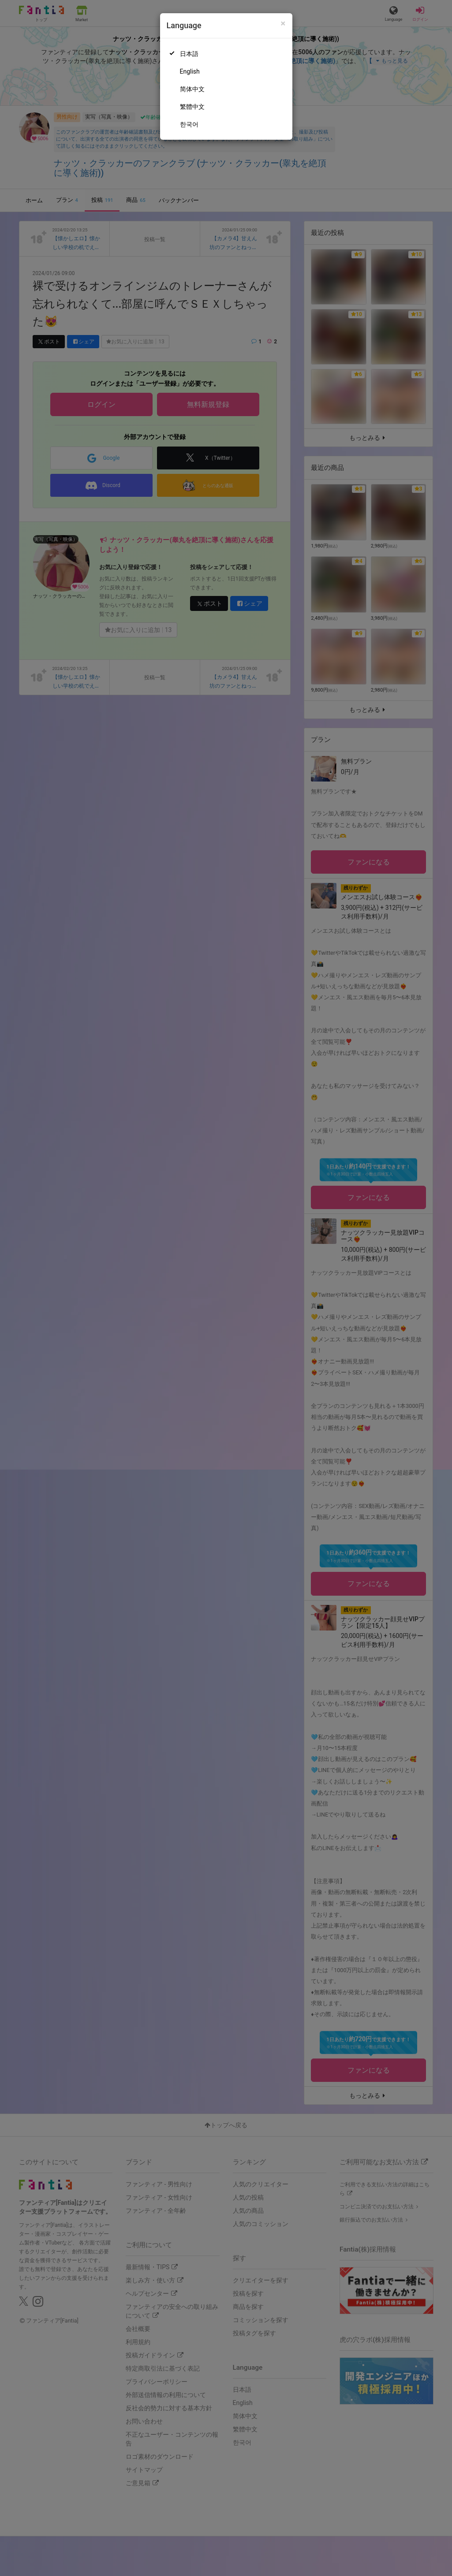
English (190, 71)
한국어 (189, 124)
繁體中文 (192, 106)
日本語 (189, 53)
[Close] (282, 23)
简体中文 (192, 89)
